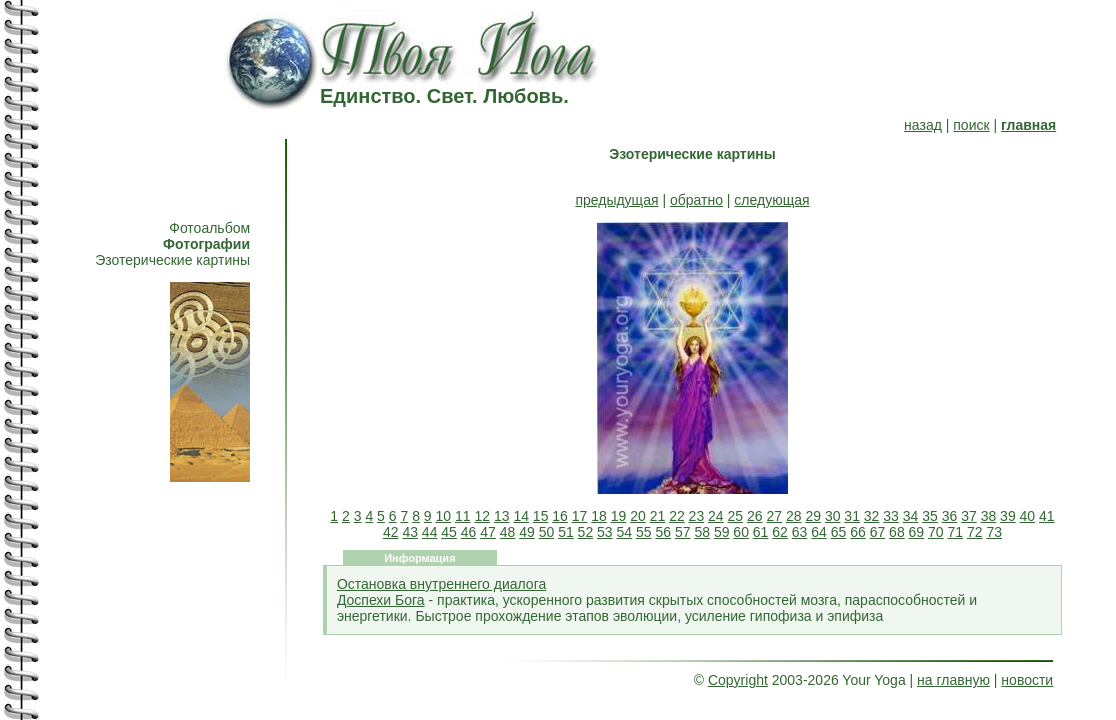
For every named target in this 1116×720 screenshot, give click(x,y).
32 (872, 516)
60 (741, 532)
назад (923, 125)
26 (755, 516)
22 (677, 516)
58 (702, 532)
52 (586, 532)
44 (430, 532)
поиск (971, 125)
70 (936, 532)
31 (852, 516)
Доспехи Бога (381, 600)
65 (839, 532)
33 (891, 516)
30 (833, 516)
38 (989, 516)
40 (1028, 516)
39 (1008, 516)
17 (580, 516)
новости (1027, 680)
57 (683, 532)
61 (761, 532)
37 (969, 516)
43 (410, 532)
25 (736, 516)
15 (541, 516)
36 (950, 516)
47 (488, 532)
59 (722, 532)
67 (878, 532)
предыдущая (616, 200)
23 (697, 516)
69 (917, 532)
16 (560, 516)
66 (858, 532)
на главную (953, 680)
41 (1047, 516)
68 (897, 532)
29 (813, 516)
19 (619, 516)
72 (975, 532)
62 (780, 532)
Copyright (738, 680)
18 (599, 516)
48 (508, 532)
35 (930, 516)
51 (566, 532)
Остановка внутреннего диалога (441, 584)
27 (774, 516)
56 (663, 532)
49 (527, 532)
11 (463, 516)
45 (449, 532)
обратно (696, 200)
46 (469, 532)
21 (658, 516)
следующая (771, 200)
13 (502, 516)
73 (994, 532)
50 (547, 532)
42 (391, 532)
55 (644, 532)
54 (625, 532)
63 (800, 532)
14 (521, 516)
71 (956, 532)
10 (444, 516)
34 (911, 516)
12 (482, 516)
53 (605, 532)
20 (638, 516)
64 (819, 532)
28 (794, 516)
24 (716, 516)
